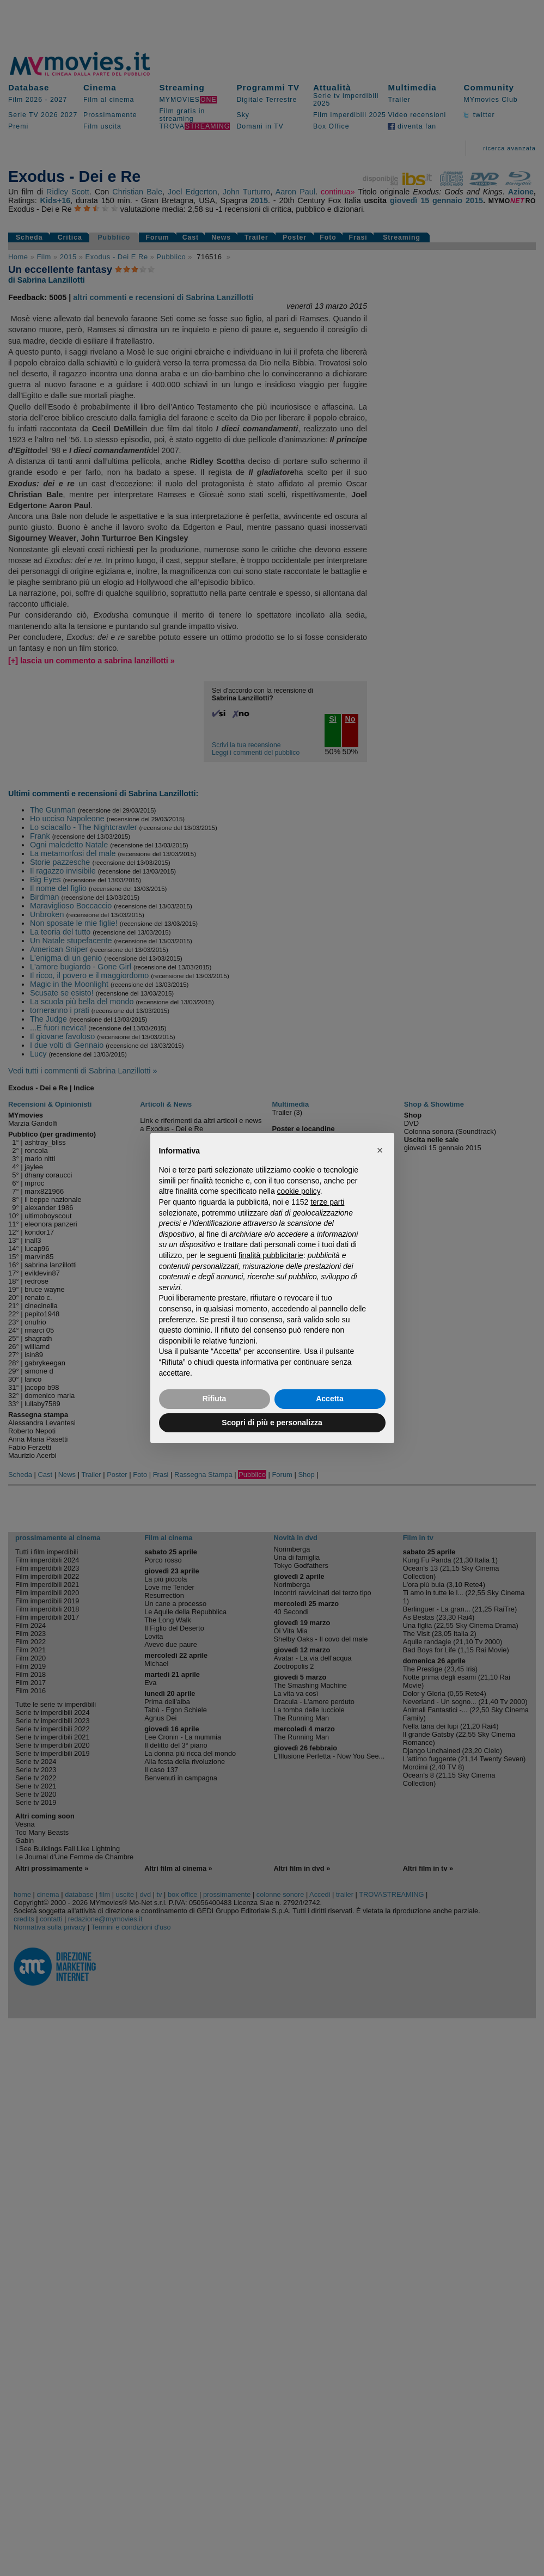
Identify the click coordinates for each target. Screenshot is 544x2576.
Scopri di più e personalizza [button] (272, 1422)
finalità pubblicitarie (271, 1255)
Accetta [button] (330, 1398)
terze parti (327, 1202)
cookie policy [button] (298, 1191)
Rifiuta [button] (215, 1398)
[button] (380, 1150)
